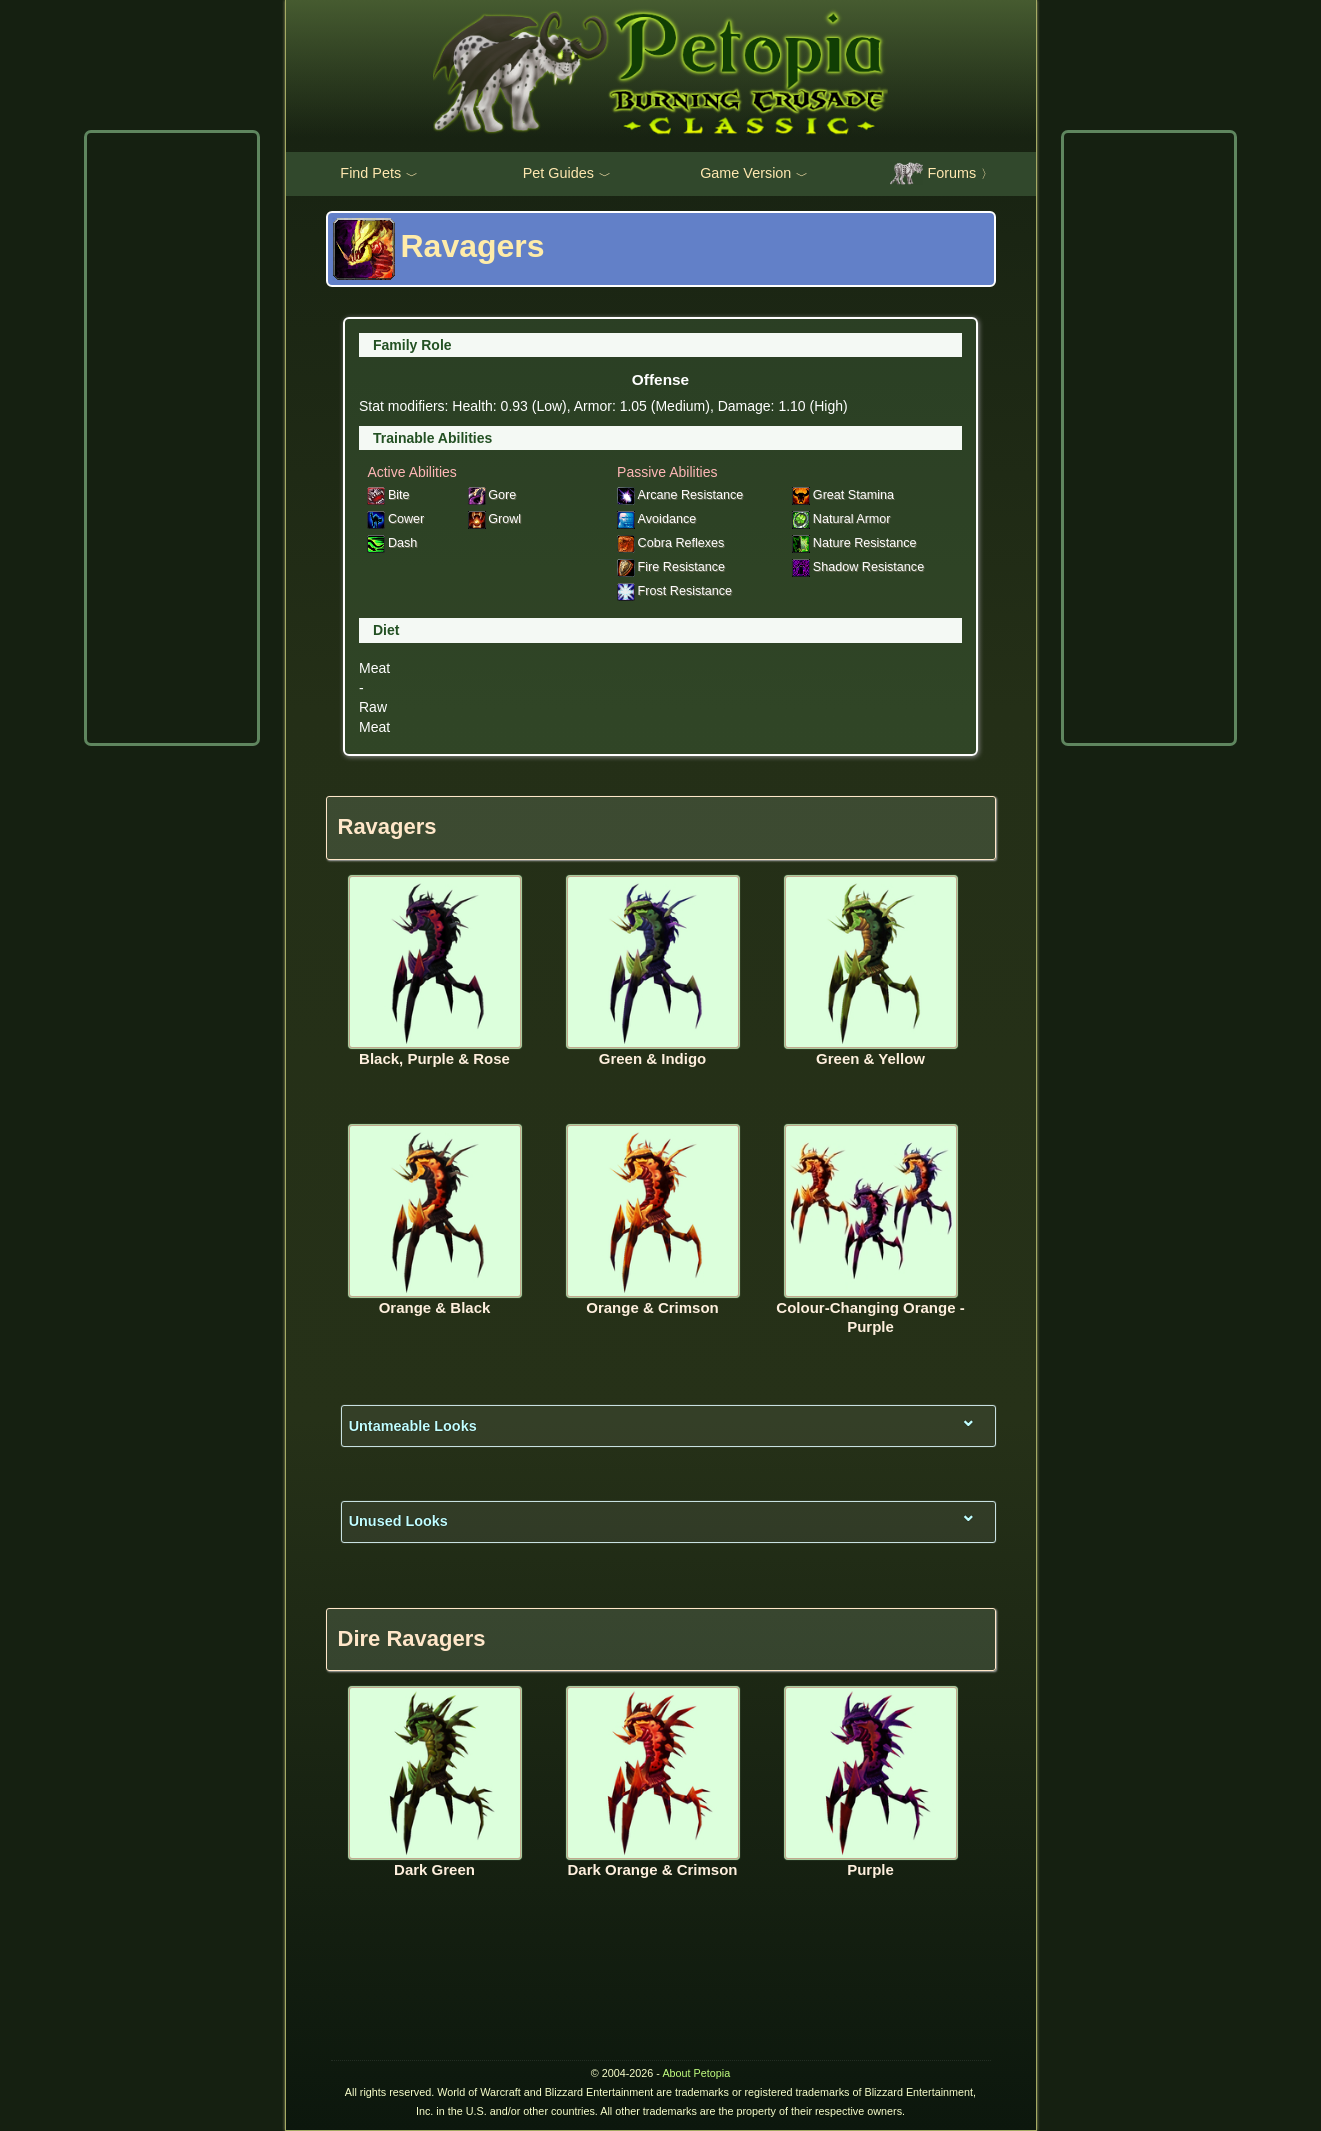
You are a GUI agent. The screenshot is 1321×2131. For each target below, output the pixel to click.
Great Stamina (843, 495)
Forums (941, 173)
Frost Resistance (674, 591)
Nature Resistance (854, 543)
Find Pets (379, 174)
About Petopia (696, 2073)
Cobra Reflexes (670, 543)
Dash (392, 543)
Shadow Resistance (858, 567)
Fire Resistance (671, 567)
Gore (492, 495)
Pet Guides (567, 174)
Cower (395, 519)
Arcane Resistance (680, 495)
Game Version (754, 174)
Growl (494, 519)
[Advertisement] (172, 438)
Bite (388, 495)
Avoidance (656, 519)
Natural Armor (841, 519)
